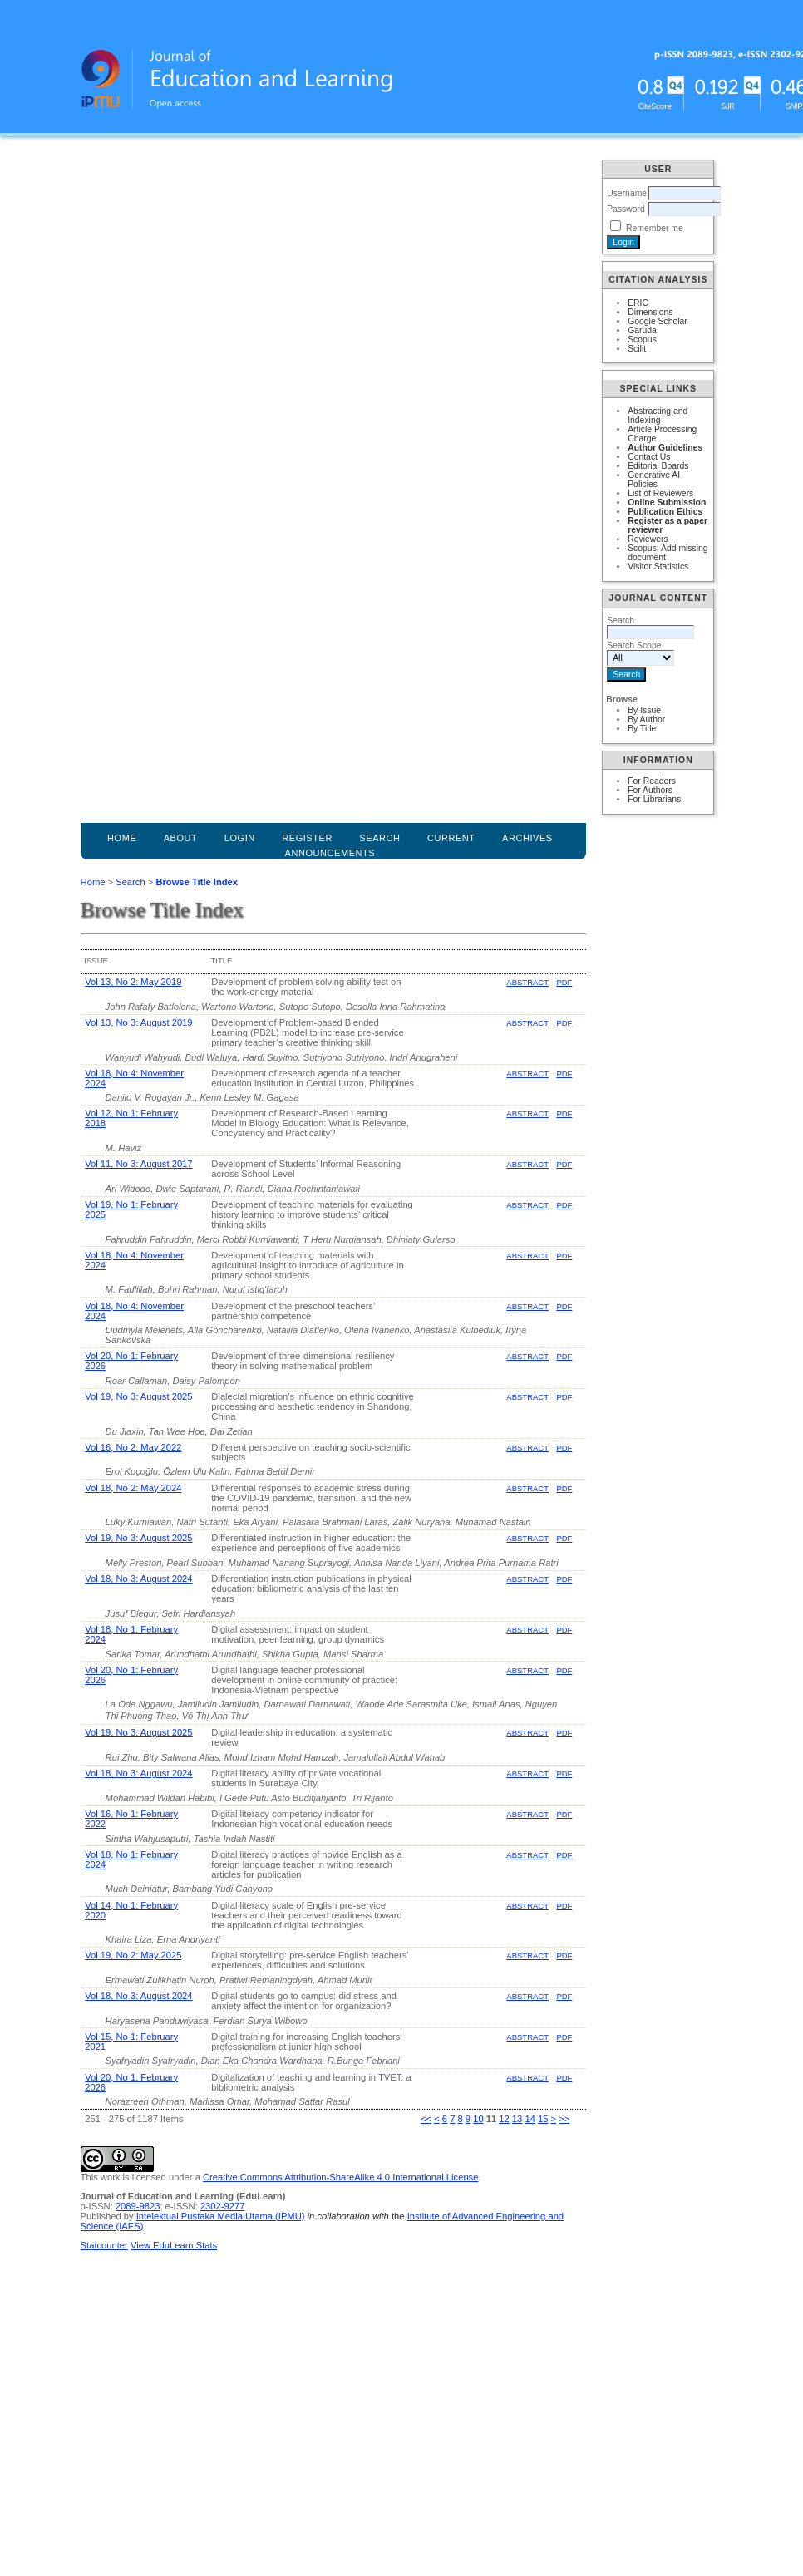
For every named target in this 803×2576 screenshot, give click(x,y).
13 (517, 2119)
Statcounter (104, 2245)
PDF (564, 982)
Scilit (637, 348)
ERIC (638, 303)
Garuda (642, 330)
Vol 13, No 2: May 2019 (133, 982)
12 (504, 2119)
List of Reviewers (660, 493)
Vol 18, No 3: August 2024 (138, 1579)
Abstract (527, 982)
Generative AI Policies (654, 479)
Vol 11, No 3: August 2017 (138, 1164)
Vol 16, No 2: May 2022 (133, 1447)
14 (530, 2119)
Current (451, 838)
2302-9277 (222, 2206)
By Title (642, 728)
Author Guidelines (665, 447)
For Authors (650, 790)
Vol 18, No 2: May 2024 (133, 1488)
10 (478, 2119)
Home (121, 838)
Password (626, 209)
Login (239, 838)
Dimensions (650, 312)
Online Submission (667, 502)
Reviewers (648, 539)
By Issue (644, 710)
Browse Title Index (196, 882)
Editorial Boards (658, 465)
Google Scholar (657, 321)
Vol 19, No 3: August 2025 (138, 1396)
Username (627, 193)
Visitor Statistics (658, 566)
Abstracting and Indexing (657, 415)
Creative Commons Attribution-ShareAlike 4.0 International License (340, 2177)
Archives (527, 838)
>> (564, 2119)
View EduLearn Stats (174, 2245)
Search (130, 882)
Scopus (642, 339)
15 (543, 2119)
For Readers (652, 781)
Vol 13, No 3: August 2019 (138, 1022)
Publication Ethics (665, 511)
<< (426, 2119)
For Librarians (654, 799)
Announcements (330, 853)
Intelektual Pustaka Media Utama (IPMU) (220, 2216)
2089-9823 (138, 2206)
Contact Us (649, 456)
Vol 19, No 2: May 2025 (133, 1955)
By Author (646, 719)
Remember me (654, 228)
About (181, 838)
